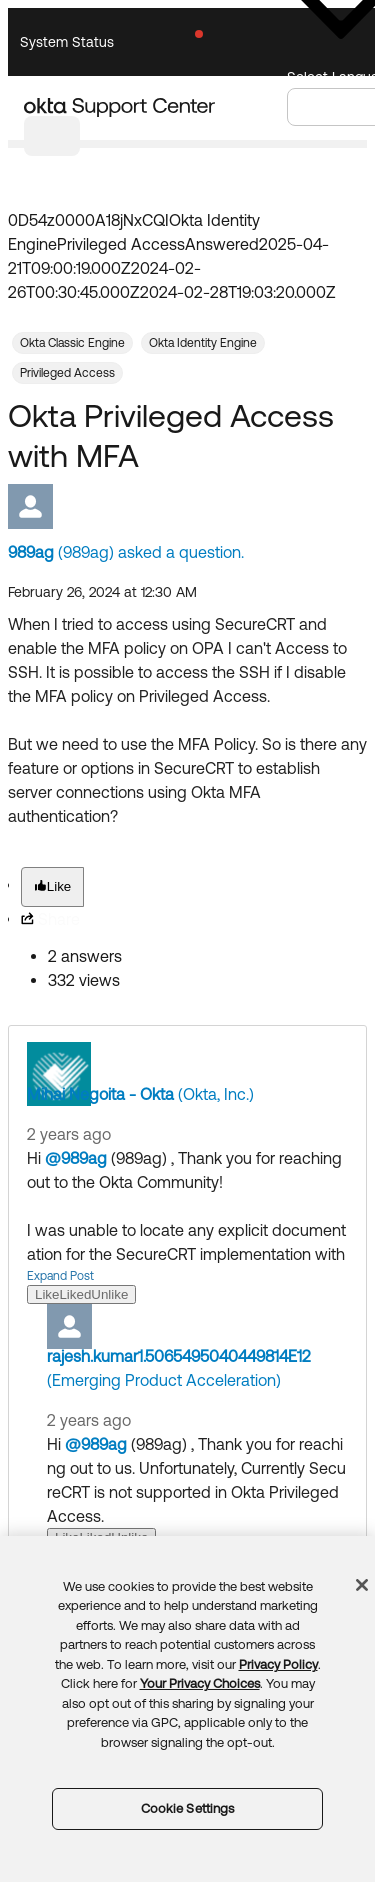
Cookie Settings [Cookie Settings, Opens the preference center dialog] (188, 1808)
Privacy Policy (278, 1664)
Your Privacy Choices (200, 1683)
